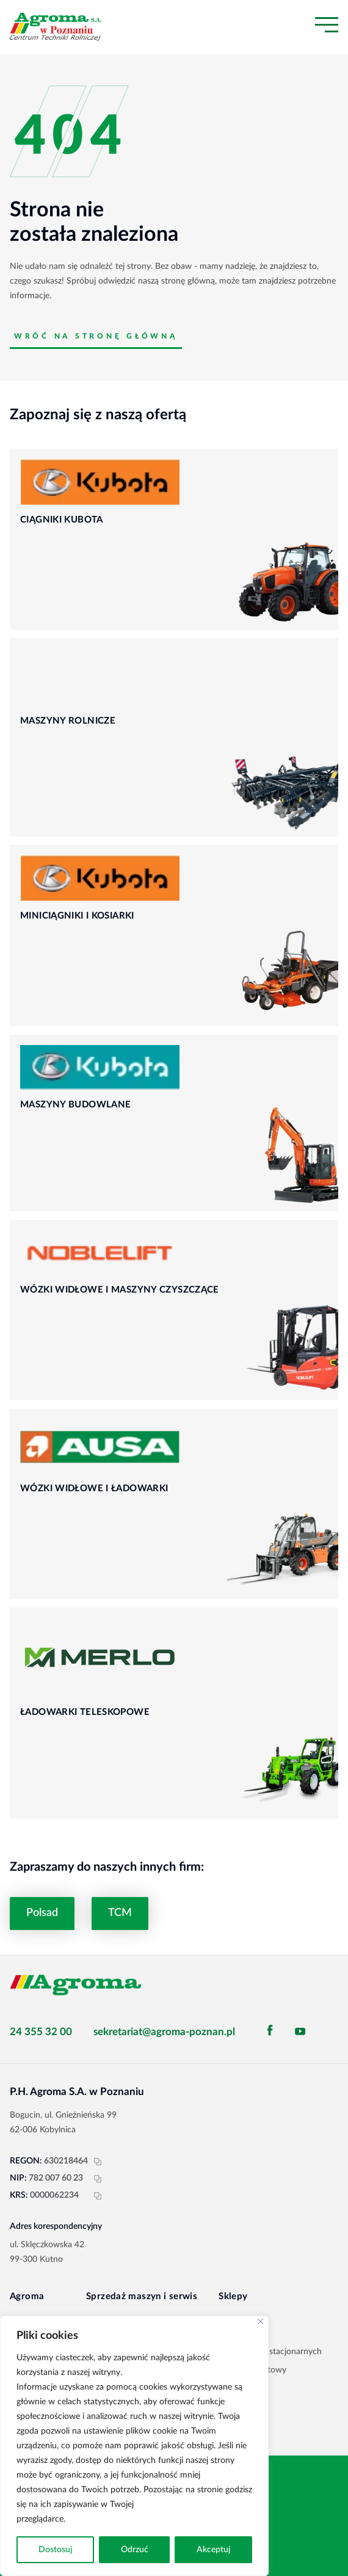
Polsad (42, 1912)
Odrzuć (134, 2549)
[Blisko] (260, 2321)
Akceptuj (213, 2549)
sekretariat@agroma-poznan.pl (164, 2032)
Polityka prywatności (107, 2519)
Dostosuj (55, 2549)
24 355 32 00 (41, 2032)
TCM (120, 1912)
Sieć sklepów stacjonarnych (270, 2351)
